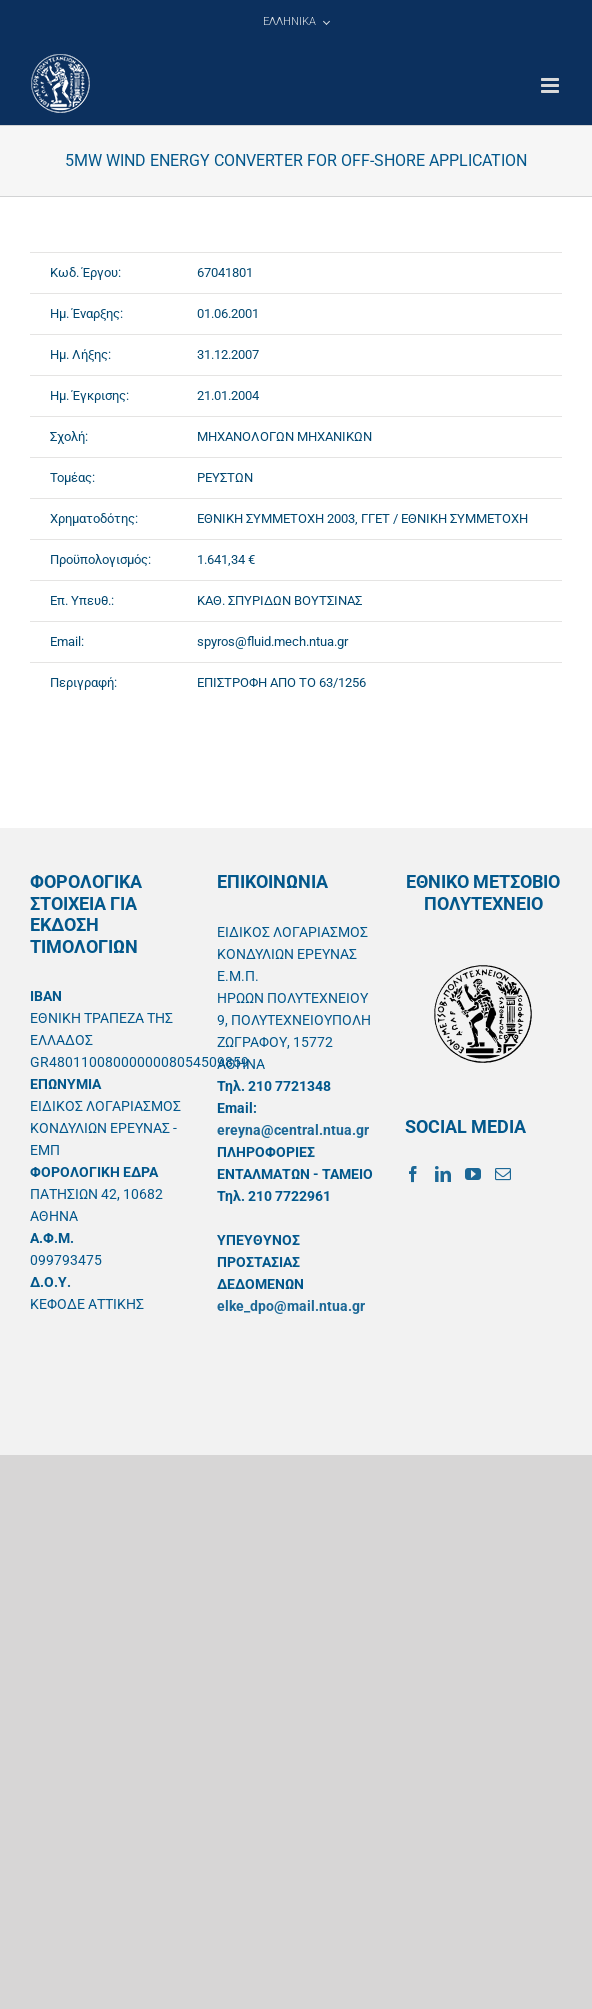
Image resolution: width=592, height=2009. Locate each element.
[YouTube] (473, 1174)
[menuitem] (296, 22)
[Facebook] (413, 1174)
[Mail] (503, 1174)
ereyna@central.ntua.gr (293, 1130)
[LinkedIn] (443, 1174)
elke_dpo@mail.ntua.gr (291, 1306)
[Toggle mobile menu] (551, 85)
